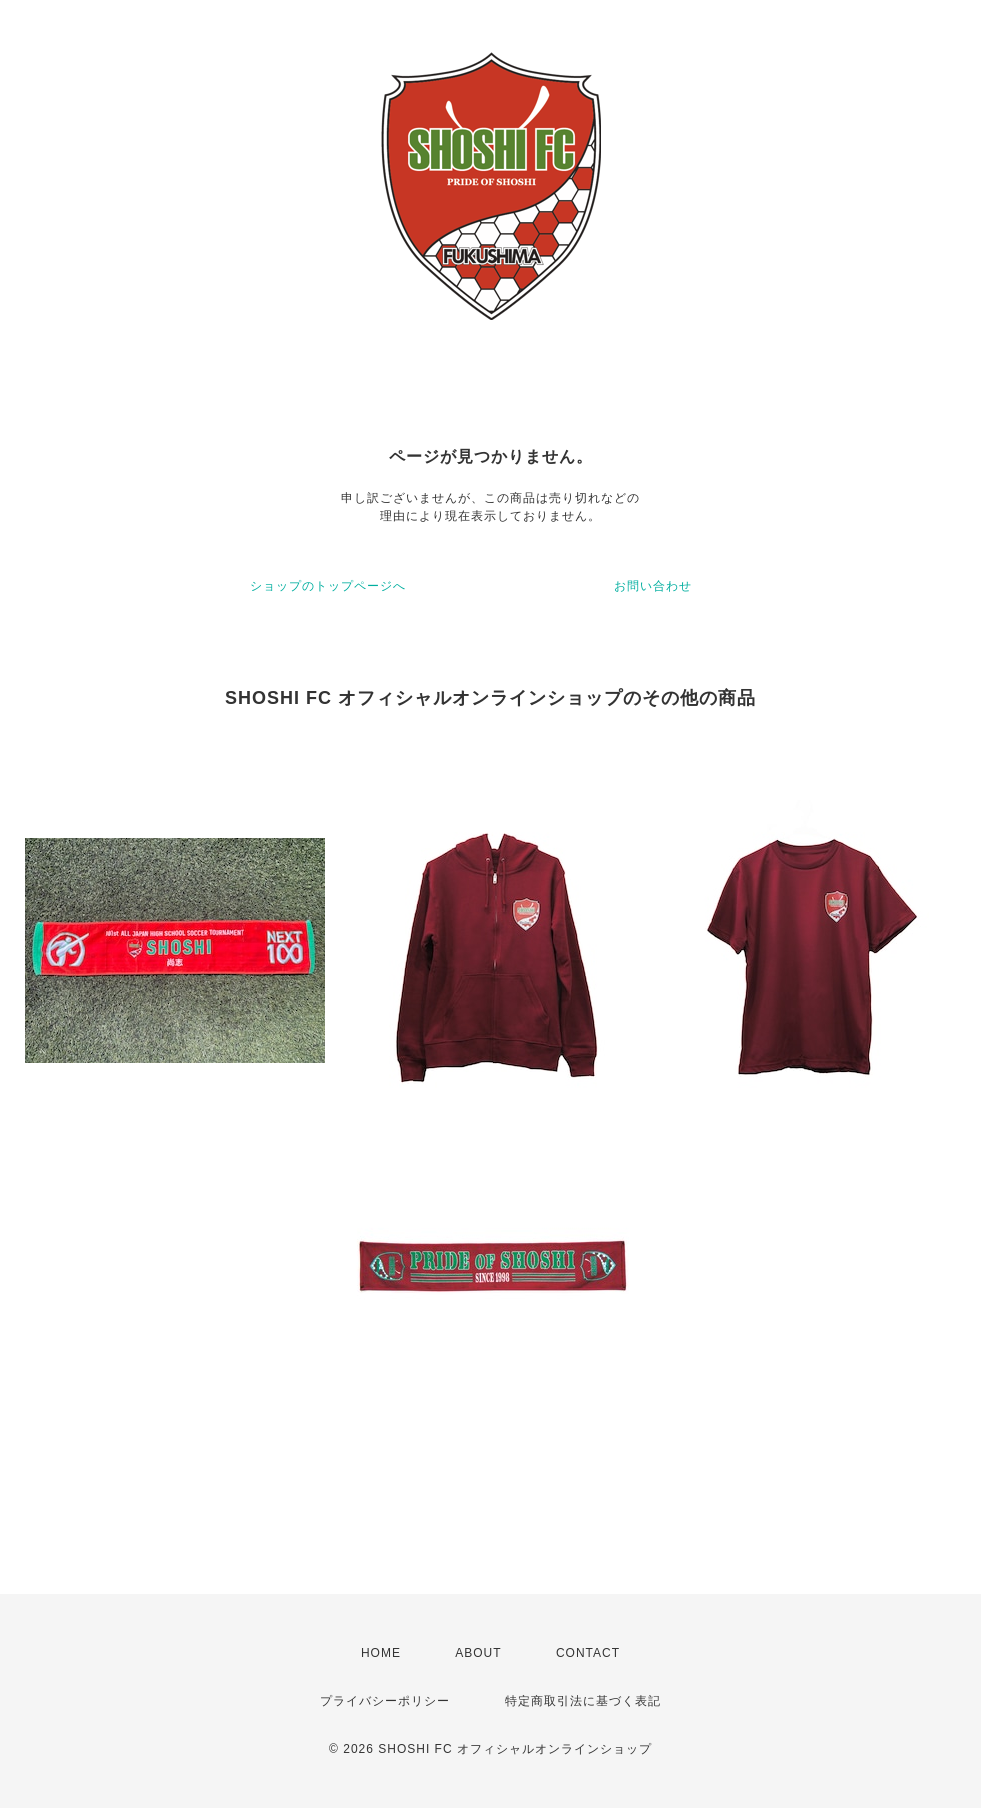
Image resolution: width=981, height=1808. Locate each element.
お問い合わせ (653, 586)
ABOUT (478, 1653)
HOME (381, 1653)
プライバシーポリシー (385, 1701)
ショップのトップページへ (328, 586)
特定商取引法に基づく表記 (583, 1701)
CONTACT (588, 1653)
